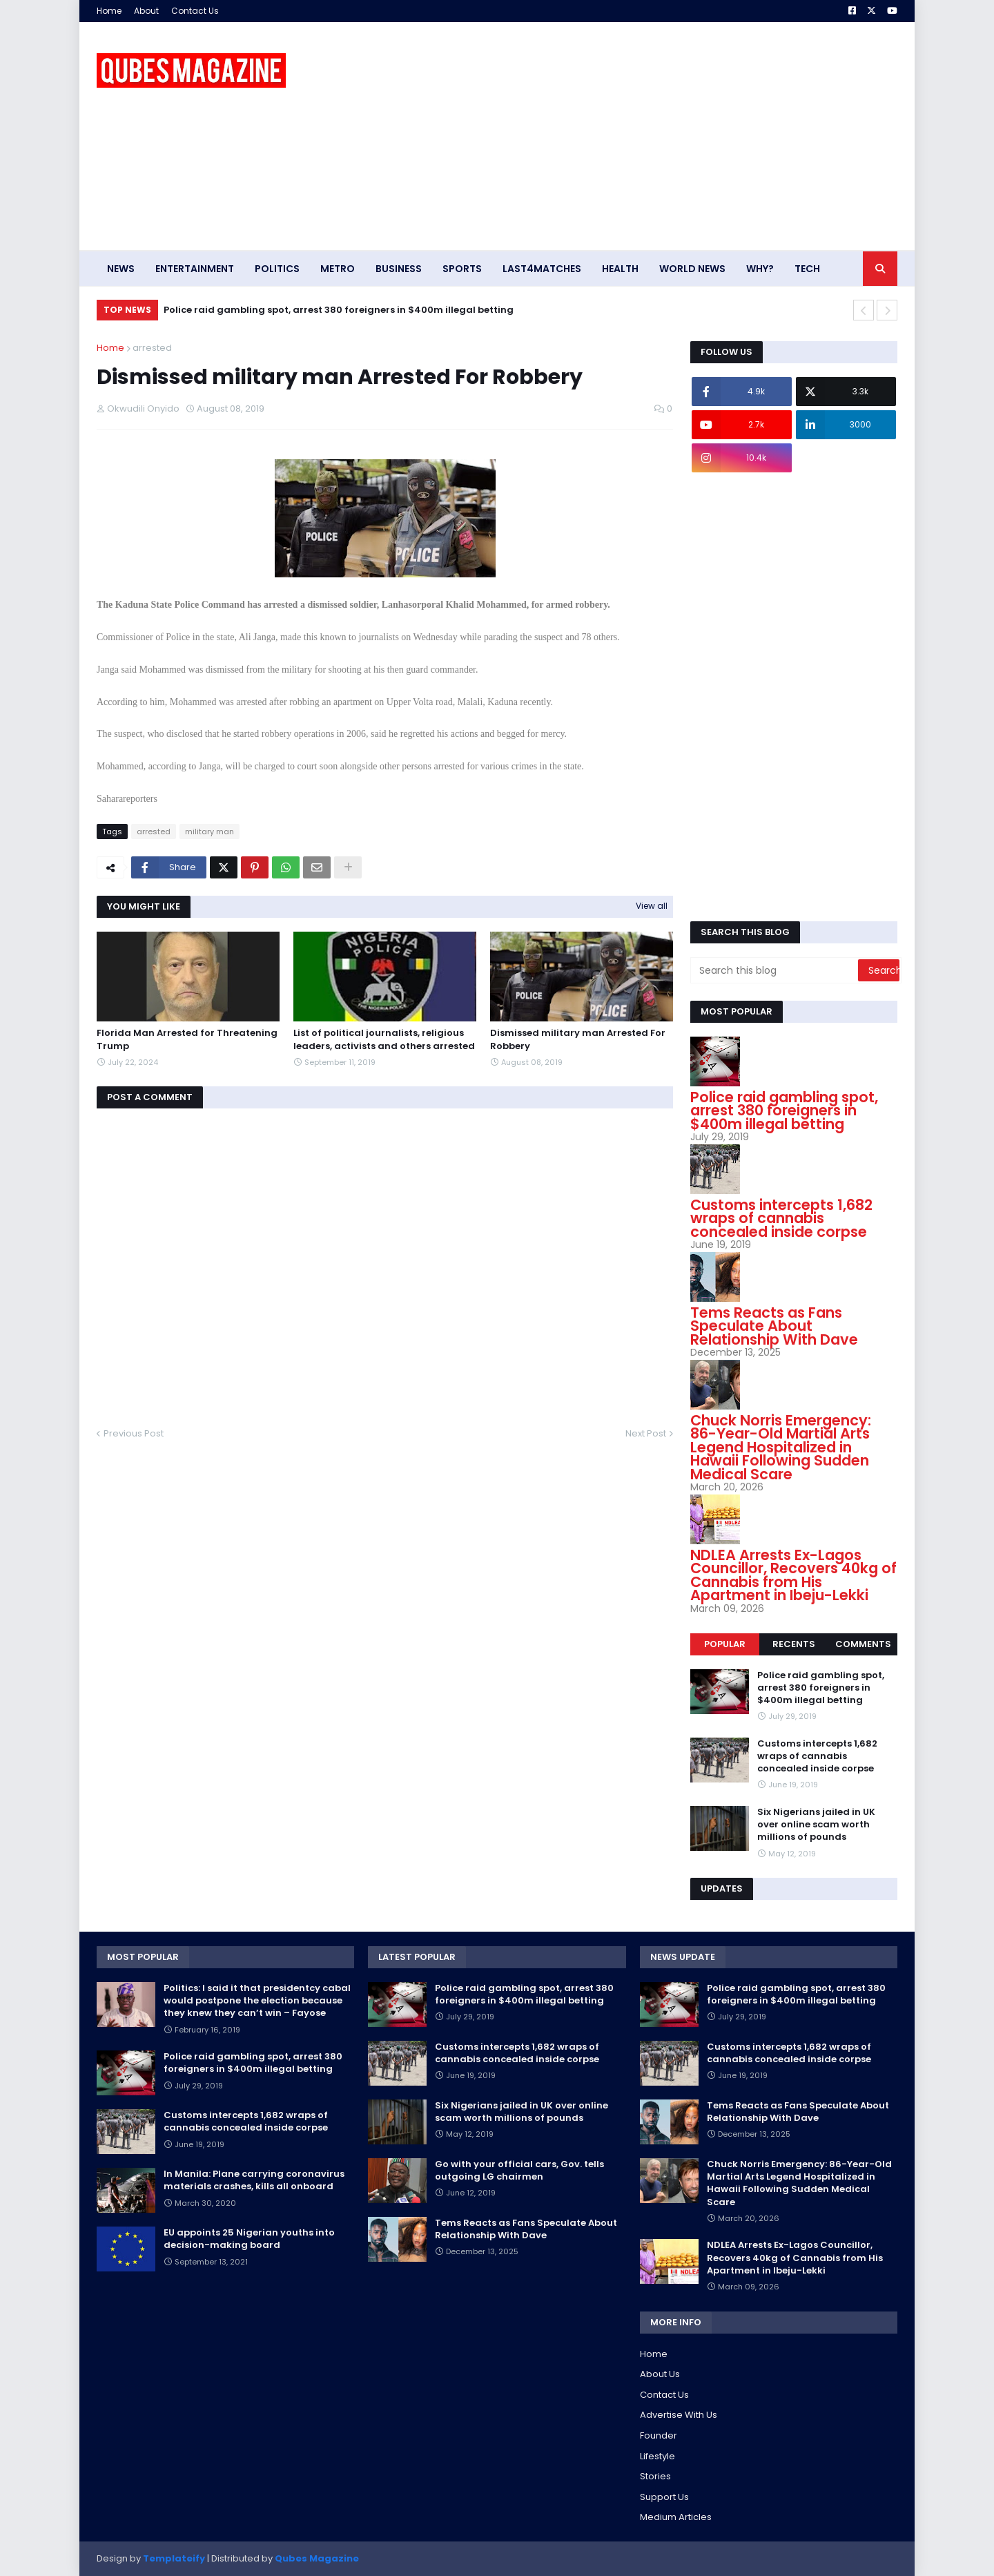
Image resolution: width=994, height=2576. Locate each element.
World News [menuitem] (692, 269)
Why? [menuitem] (760, 269)
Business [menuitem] (399, 269)
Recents (793, 1644)
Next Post (645, 1433)
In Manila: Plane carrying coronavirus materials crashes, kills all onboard (254, 2180)
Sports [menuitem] (462, 269)
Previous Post (134, 1433)
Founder (658, 2435)
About (146, 11)
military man (209, 831)
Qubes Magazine (317, 2558)
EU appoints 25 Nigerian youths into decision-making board (249, 2239)
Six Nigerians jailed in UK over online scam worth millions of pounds (816, 1824)
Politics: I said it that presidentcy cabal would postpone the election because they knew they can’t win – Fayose (257, 2000)
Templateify (174, 2558)
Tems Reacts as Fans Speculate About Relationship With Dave (774, 1326)
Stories (655, 2476)
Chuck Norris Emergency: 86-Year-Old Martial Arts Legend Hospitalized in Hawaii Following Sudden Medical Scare (780, 1447)
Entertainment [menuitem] (194, 269)
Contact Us (195, 11)
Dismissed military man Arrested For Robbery (577, 1039)
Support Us (664, 2496)
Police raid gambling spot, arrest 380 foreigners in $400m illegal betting (339, 309)
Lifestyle (657, 2456)
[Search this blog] (775, 970)
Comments (863, 1644)
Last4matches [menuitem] (542, 269)
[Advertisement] (646, 136)
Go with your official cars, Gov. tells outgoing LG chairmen (519, 2170)
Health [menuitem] (620, 269)
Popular (725, 1644)
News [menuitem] (121, 269)
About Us (660, 2374)
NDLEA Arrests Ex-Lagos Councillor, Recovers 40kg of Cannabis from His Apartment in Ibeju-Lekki (793, 1575)
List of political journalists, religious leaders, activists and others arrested (384, 1039)
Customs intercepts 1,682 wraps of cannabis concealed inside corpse (781, 1218)
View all (651, 906)
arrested (152, 347)
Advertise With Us (678, 2414)
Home (109, 11)
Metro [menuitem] (337, 269)
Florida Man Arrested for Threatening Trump (187, 1039)
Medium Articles (676, 2517)
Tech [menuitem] (807, 269)
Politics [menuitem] (277, 269)
